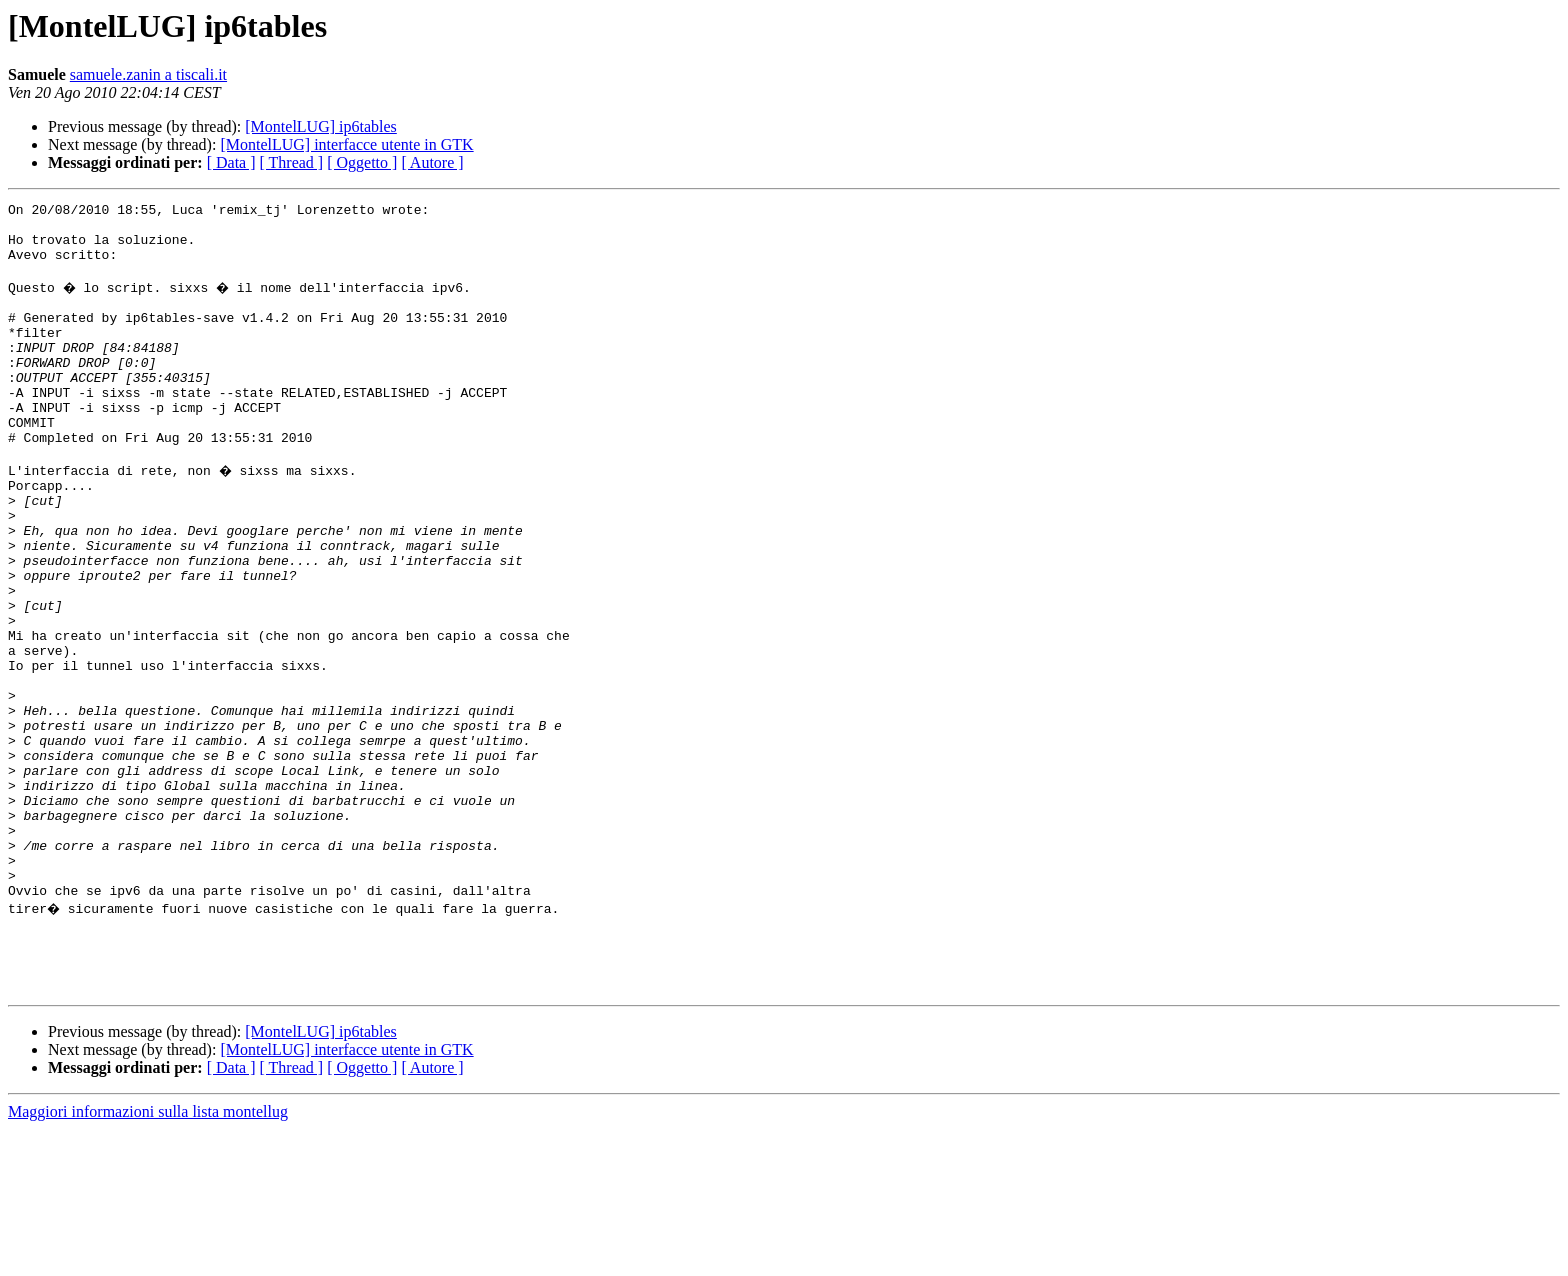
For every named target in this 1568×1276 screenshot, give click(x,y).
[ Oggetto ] (362, 162)
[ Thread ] (292, 162)
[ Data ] (231, 162)
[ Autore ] (432, 162)
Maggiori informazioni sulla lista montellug (148, 1258)
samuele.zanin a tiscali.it (148, 74)
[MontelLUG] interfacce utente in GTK (346, 144)
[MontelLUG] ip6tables (321, 126)
